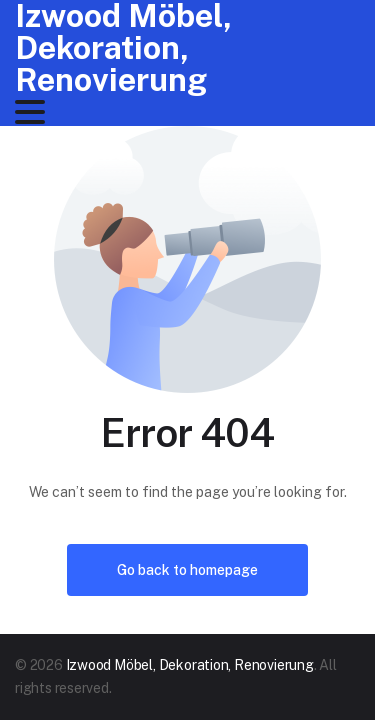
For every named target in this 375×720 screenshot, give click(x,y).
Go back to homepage (187, 570)
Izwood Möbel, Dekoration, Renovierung (190, 665)
